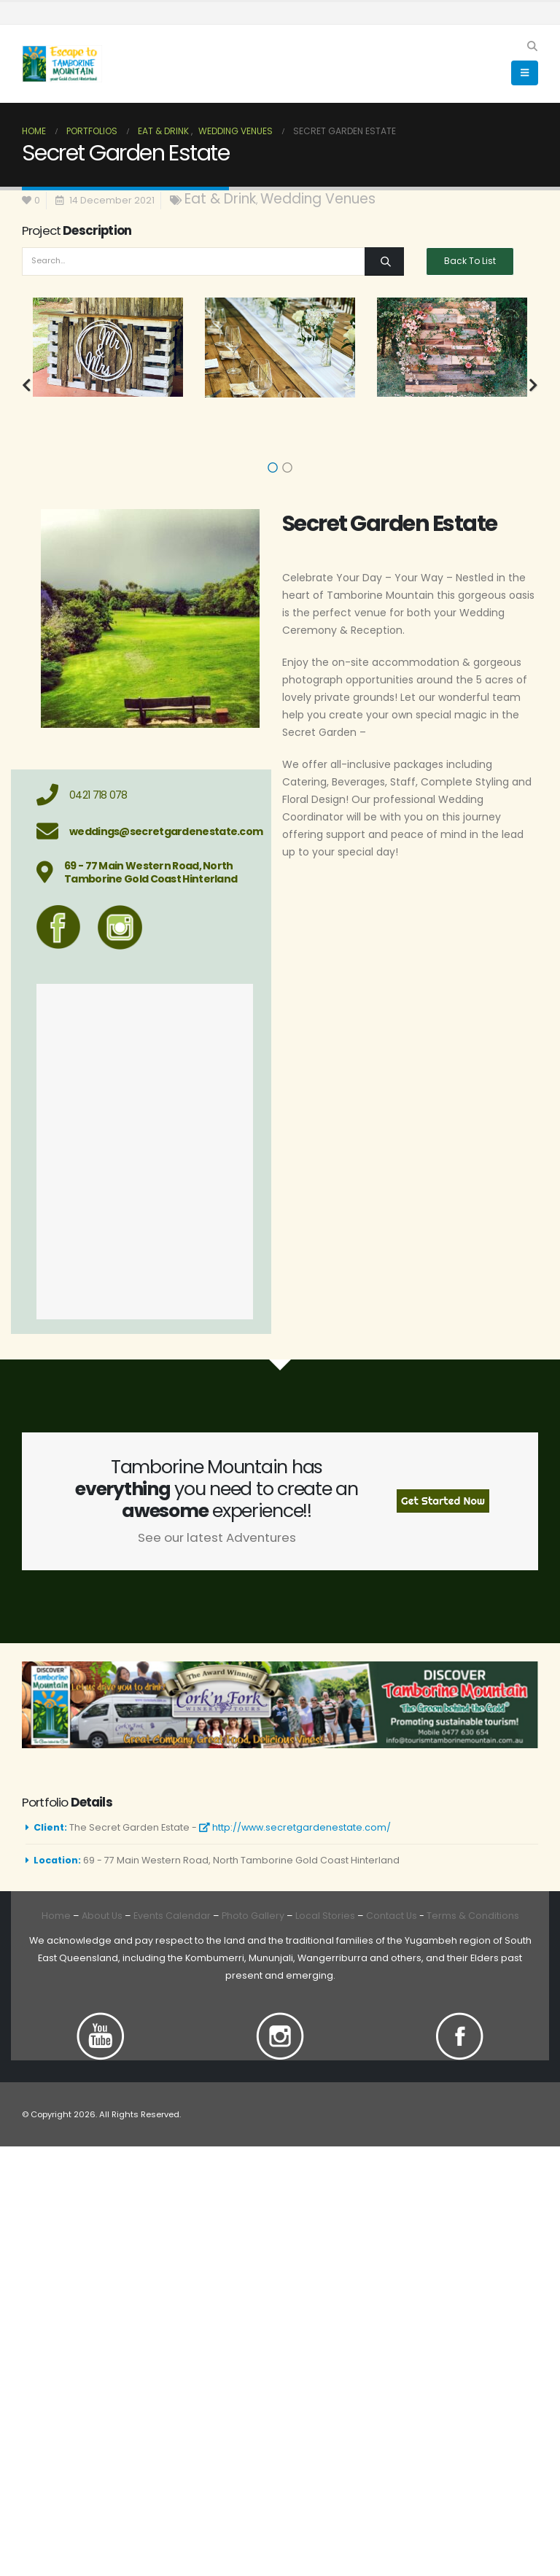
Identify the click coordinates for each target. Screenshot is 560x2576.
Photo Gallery (253, 1915)
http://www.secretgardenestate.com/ (295, 1827)
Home (56, 1915)
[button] (532, 46)
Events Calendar (172, 1915)
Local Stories (325, 1915)
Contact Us (390, 1915)
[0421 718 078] (144, 795)
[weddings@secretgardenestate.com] (144, 831)
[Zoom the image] (101, 2020)
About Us (102, 1915)
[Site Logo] (62, 63)
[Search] (384, 261)
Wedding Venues (318, 199)
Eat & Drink (220, 199)
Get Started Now (443, 1501)
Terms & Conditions (473, 1915)
